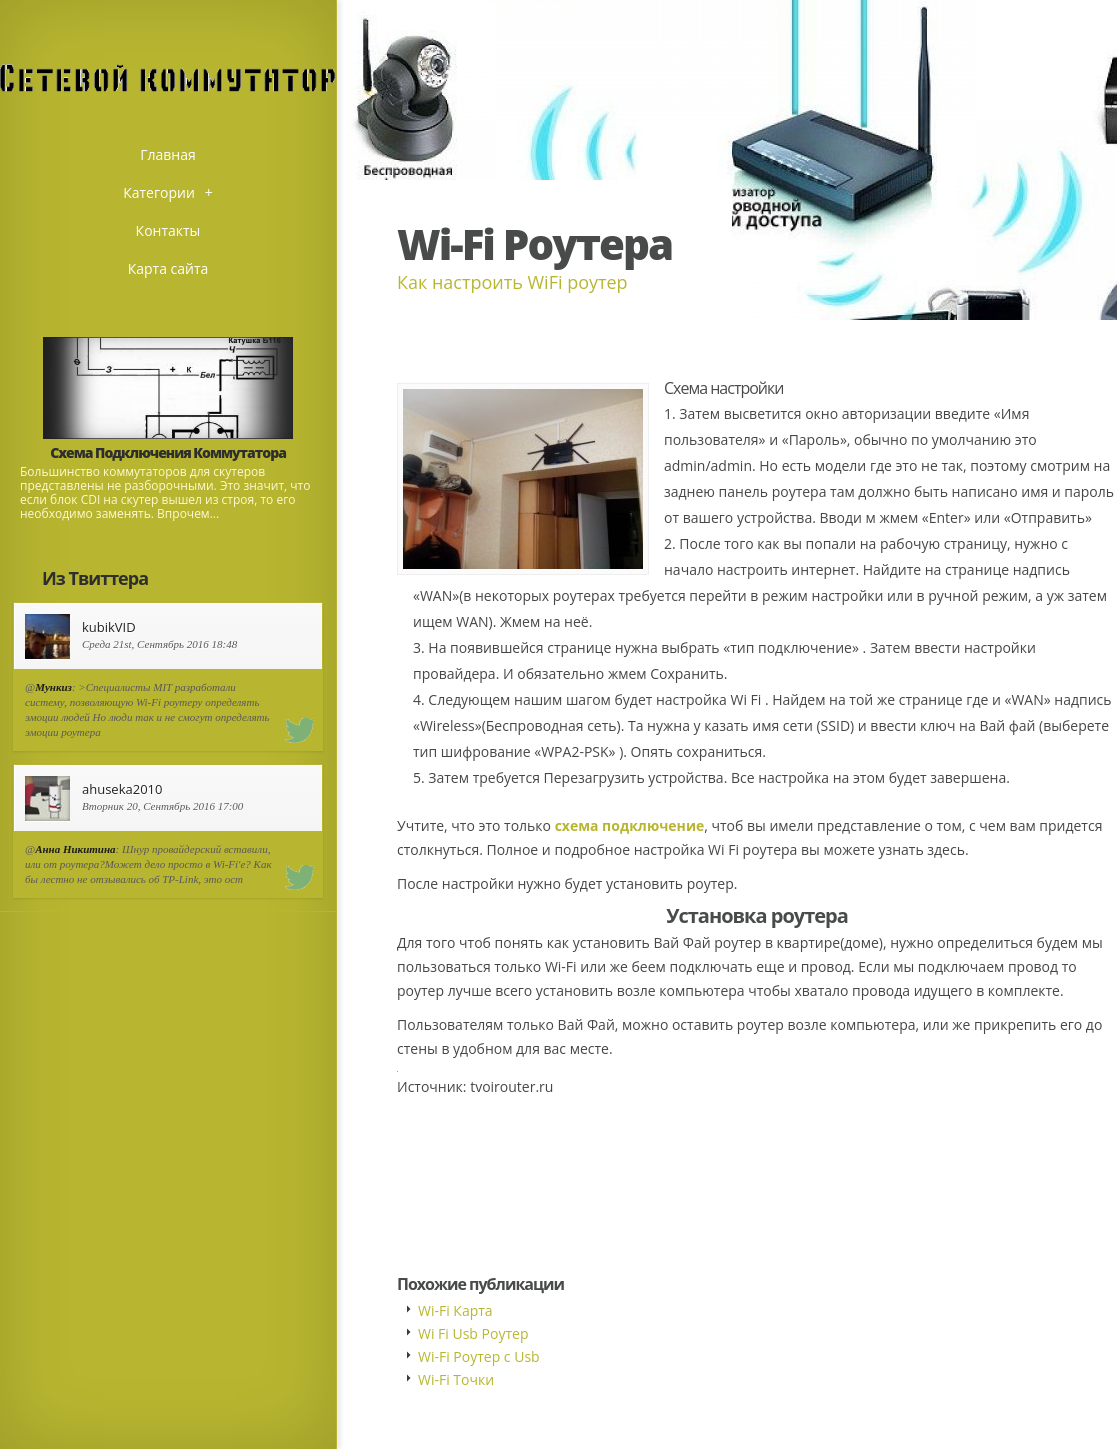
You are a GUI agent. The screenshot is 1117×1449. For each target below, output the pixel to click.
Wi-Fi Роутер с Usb (479, 1356)
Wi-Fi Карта (455, 1310)
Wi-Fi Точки (456, 1379)
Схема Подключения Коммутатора (168, 452)
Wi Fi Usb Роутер (473, 1333)
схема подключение (630, 825)
